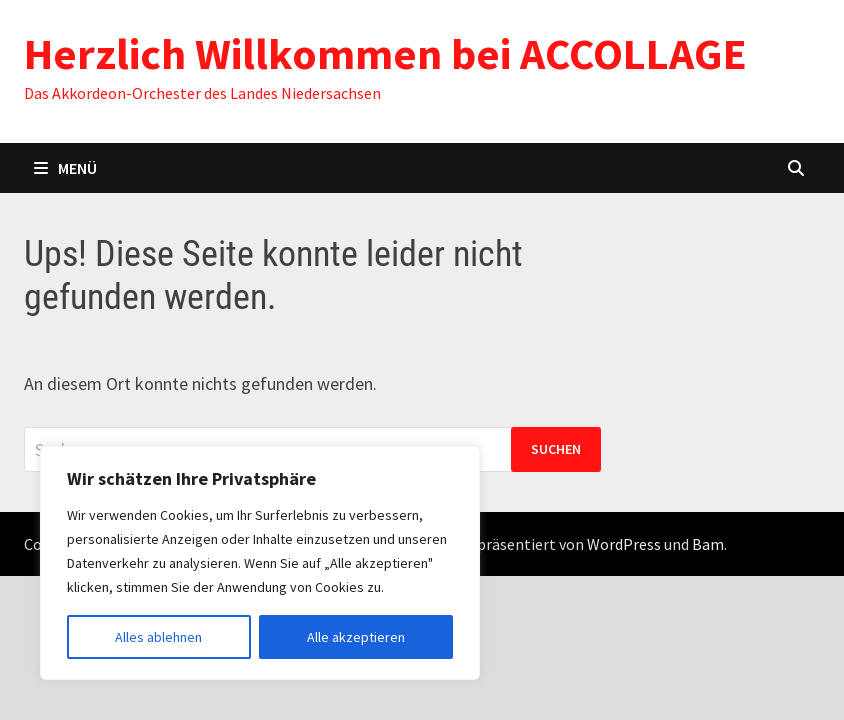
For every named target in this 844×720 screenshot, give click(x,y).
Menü (65, 168)
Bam (708, 544)
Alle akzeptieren (356, 637)
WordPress (624, 544)
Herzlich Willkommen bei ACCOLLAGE (385, 53)
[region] (260, 563)
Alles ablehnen (158, 637)
